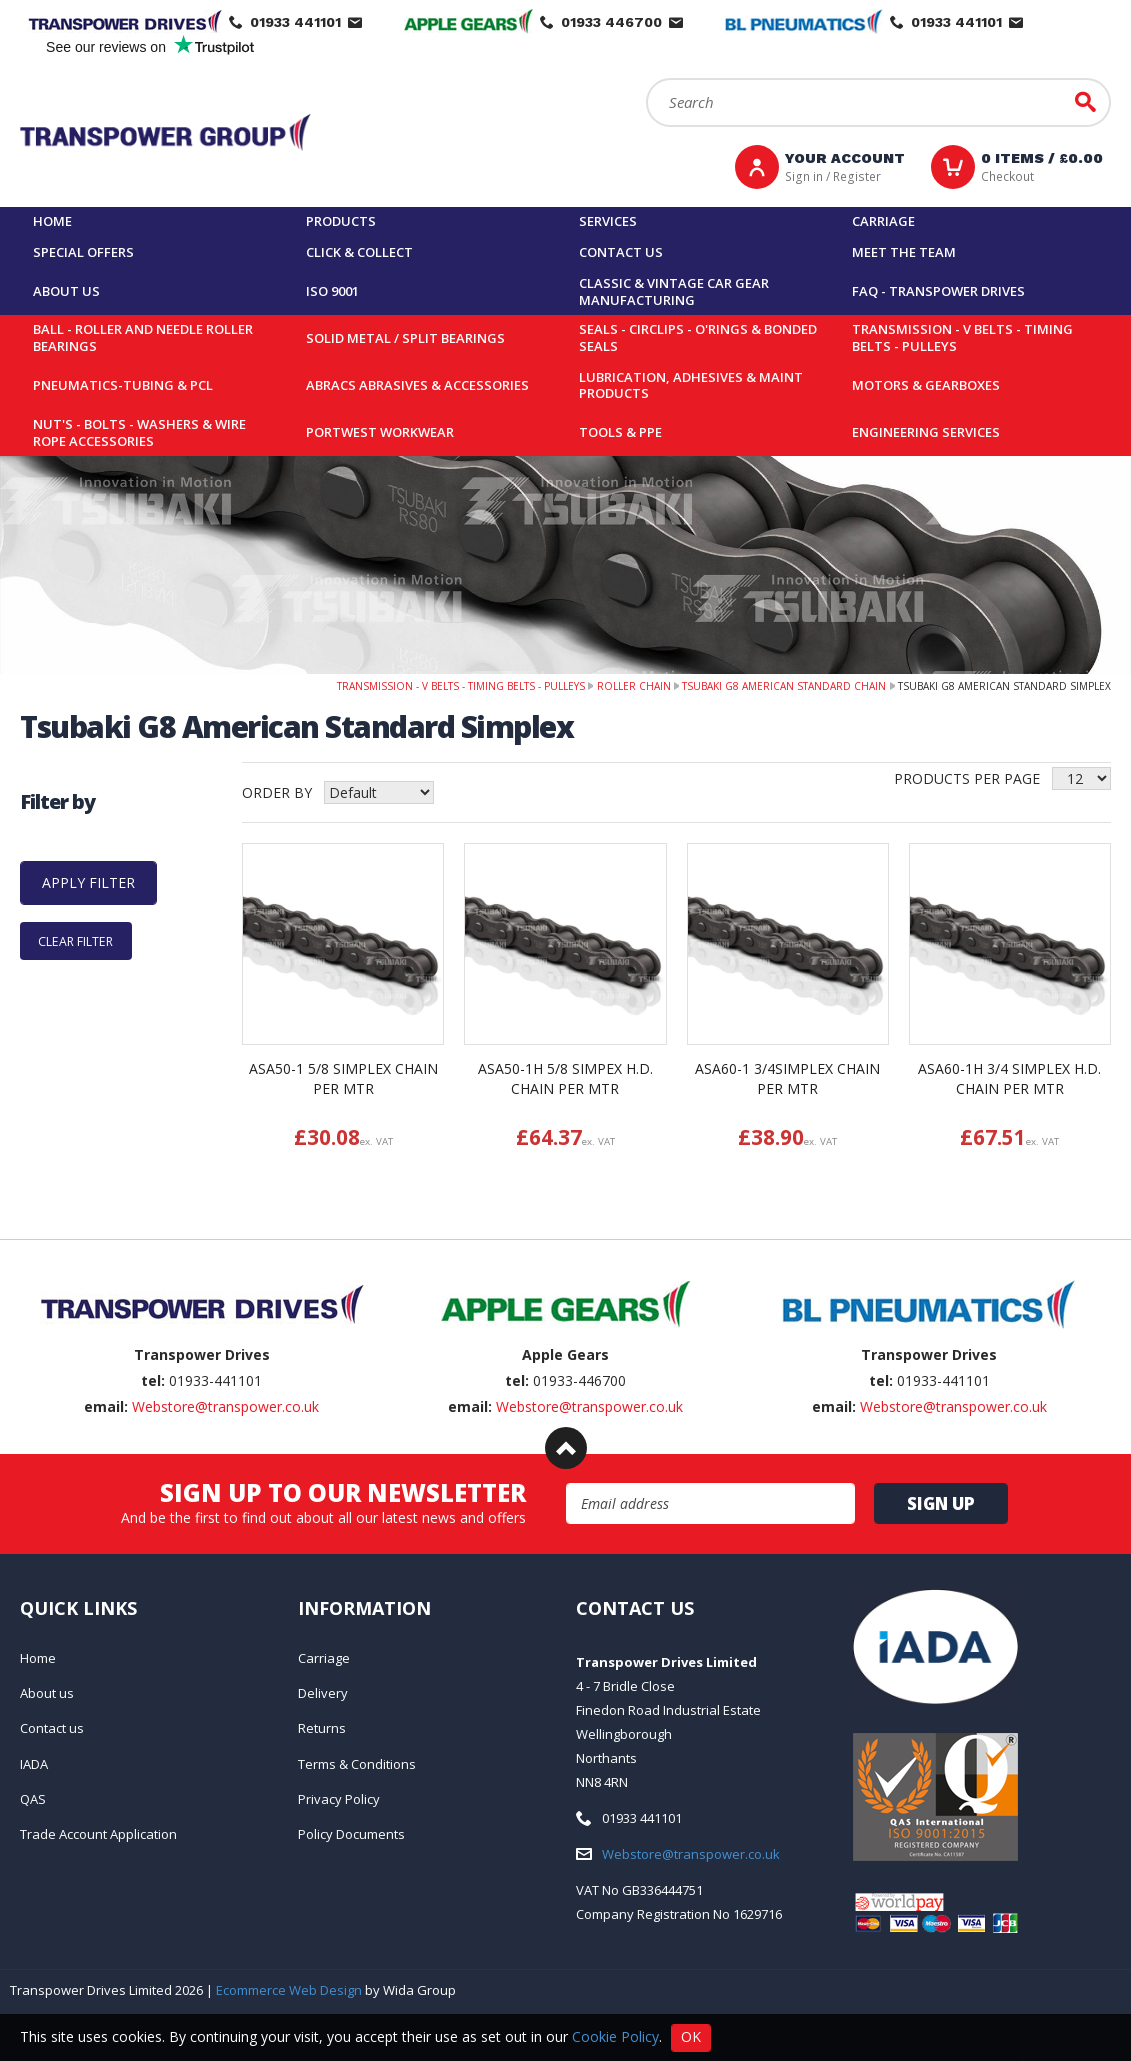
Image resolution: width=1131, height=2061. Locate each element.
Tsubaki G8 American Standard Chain (784, 686)
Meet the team (904, 252)
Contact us (621, 252)
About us (66, 291)
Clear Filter (75, 940)
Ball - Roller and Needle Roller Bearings (143, 337)
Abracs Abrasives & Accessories (417, 385)
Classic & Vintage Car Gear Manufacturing (674, 291)
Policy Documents (351, 1834)
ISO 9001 (332, 291)
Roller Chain (634, 686)
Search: (646, 78)
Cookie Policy (615, 2035)
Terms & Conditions (357, 1764)
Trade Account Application (98, 1834)
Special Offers (83, 252)
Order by (277, 792)
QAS (33, 1799)
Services (608, 221)
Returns (322, 1728)
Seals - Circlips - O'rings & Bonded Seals (698, 337)
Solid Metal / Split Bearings (405, 338)
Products (341, 221)
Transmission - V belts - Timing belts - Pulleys (962, 337)
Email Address (566, 1483)
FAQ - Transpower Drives (938, 291)
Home (52, 221)
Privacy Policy (339, 1799)
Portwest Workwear (380, 432)
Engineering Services (926, 432)
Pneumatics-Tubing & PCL (123, 385)
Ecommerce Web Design (289, 1990)
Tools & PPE (620, 432)
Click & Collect (359, 252)
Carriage (883, 221)
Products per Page (967, 778)
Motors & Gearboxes (926, 385)
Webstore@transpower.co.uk (225, 1406)
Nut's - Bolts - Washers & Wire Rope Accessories (139, 432)
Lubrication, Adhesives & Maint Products (691, 385)
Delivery (323, 1693)
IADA (34, 1764)
